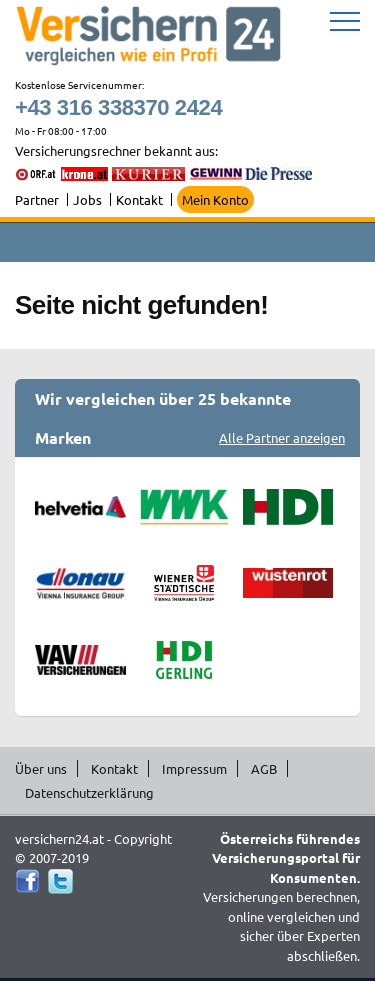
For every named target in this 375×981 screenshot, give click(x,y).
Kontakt (139, 199)
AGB (264, 768)
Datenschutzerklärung (89, 792)
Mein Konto (215, 199)
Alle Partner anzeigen (282, 437)
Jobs (87, 199)
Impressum (194, 768)
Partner (37, 199)
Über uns (41, 768)
